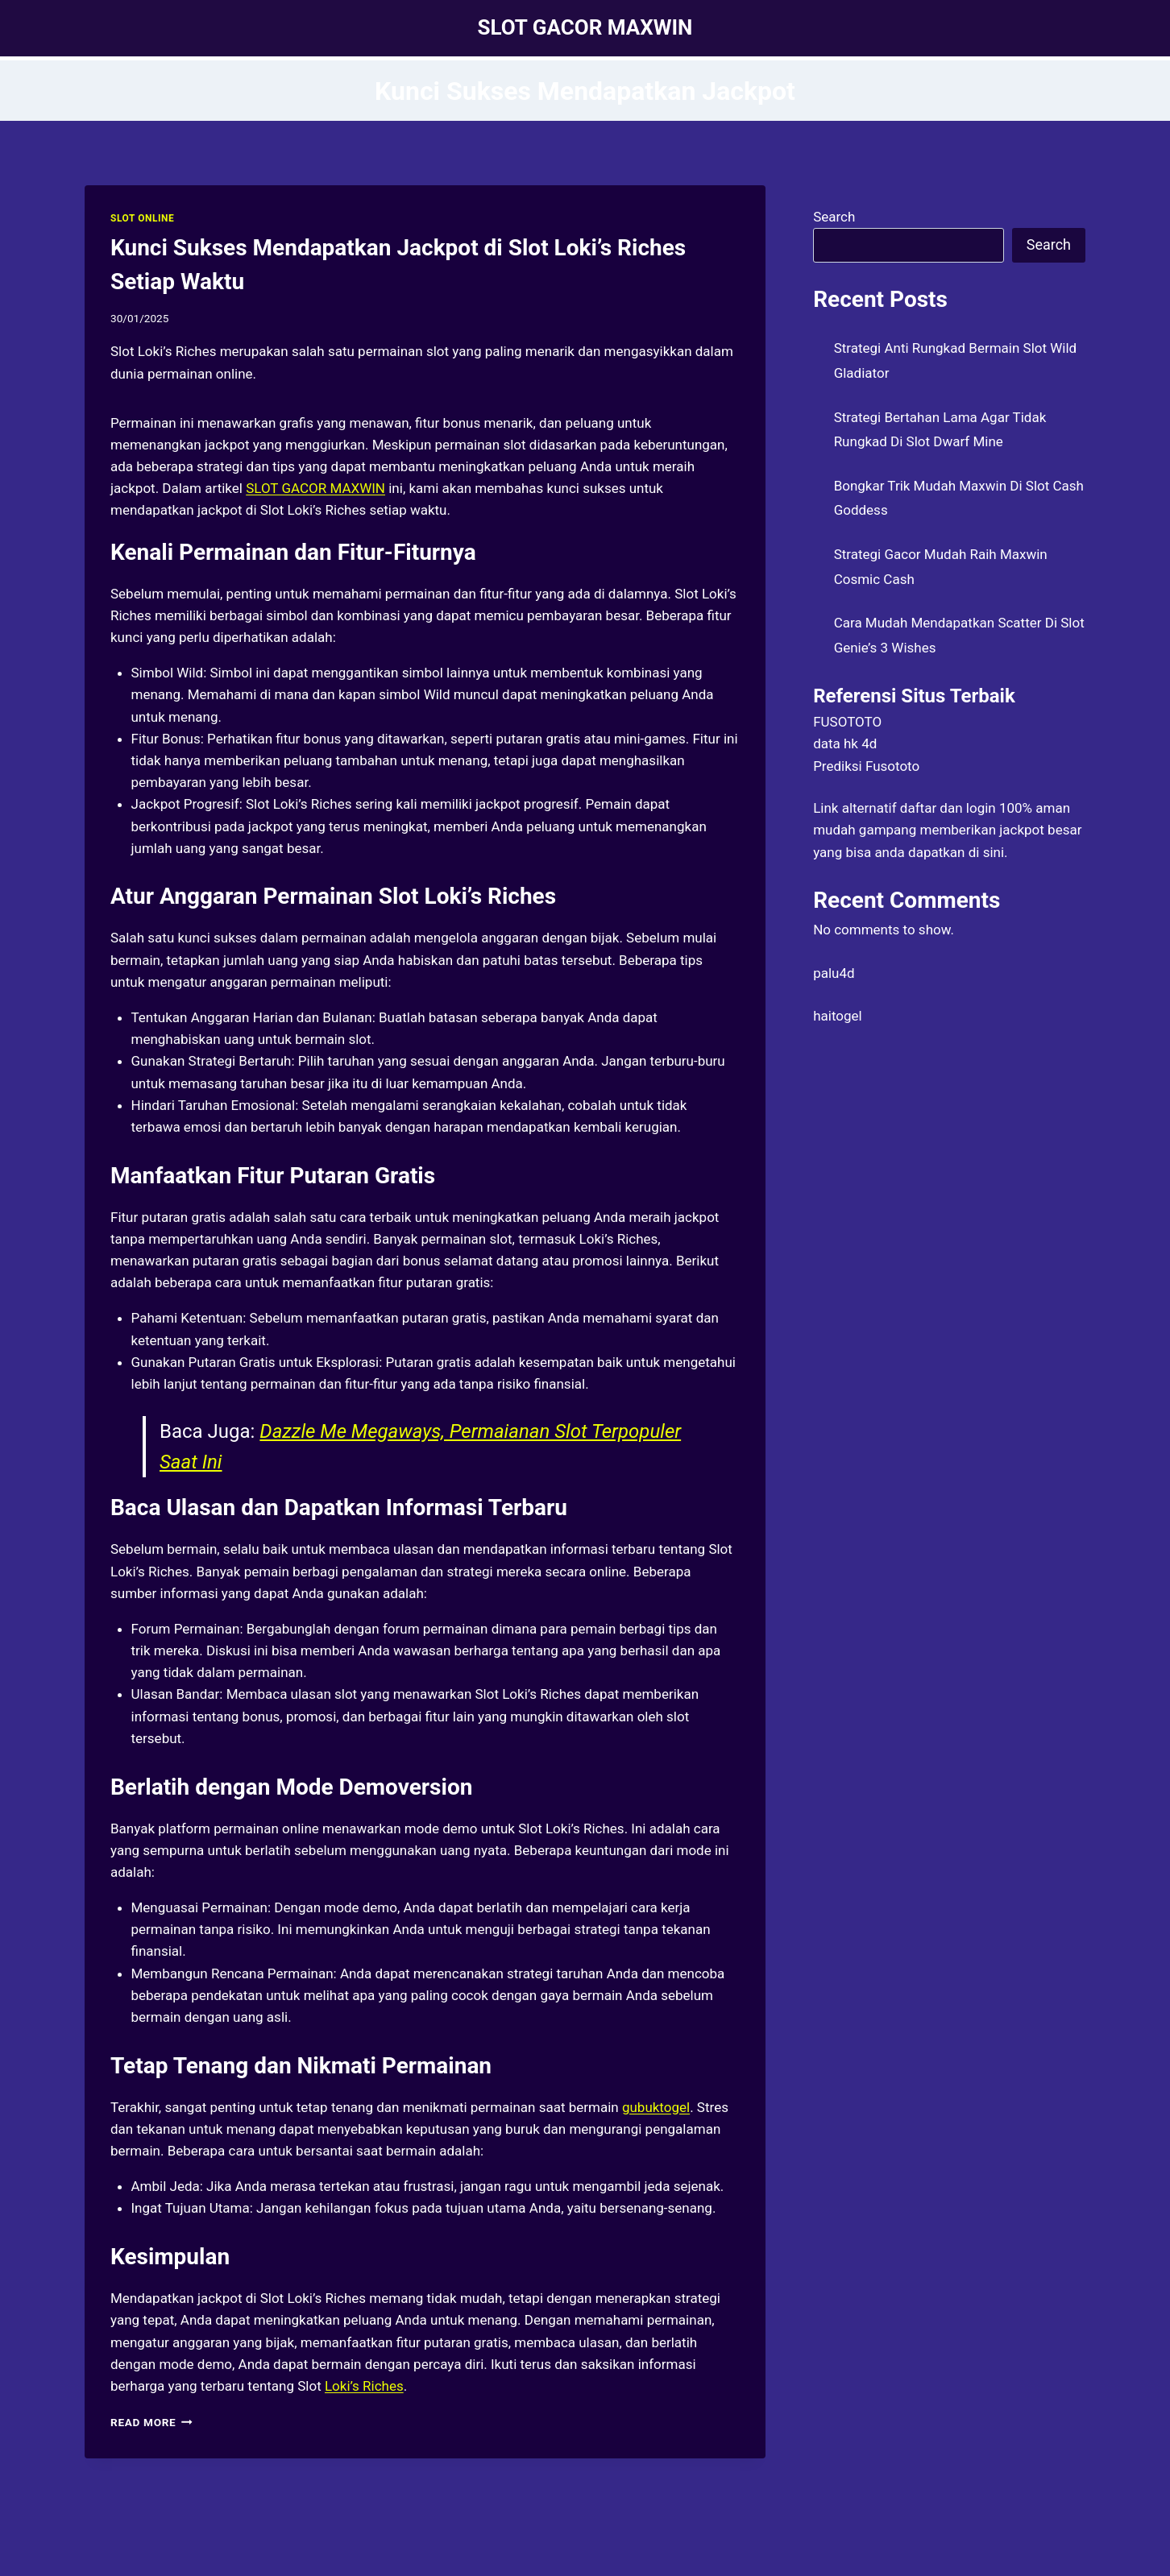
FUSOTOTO (847, 722)
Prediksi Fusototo (866, 766)
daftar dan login (948, 808)
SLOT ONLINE (142, 218)
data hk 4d (845, 743)
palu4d (833, 973)
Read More (151, 2422)
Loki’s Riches (364, 2386)
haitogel (837, 1016)
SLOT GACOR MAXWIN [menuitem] (315, 488)
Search (834, 217)
